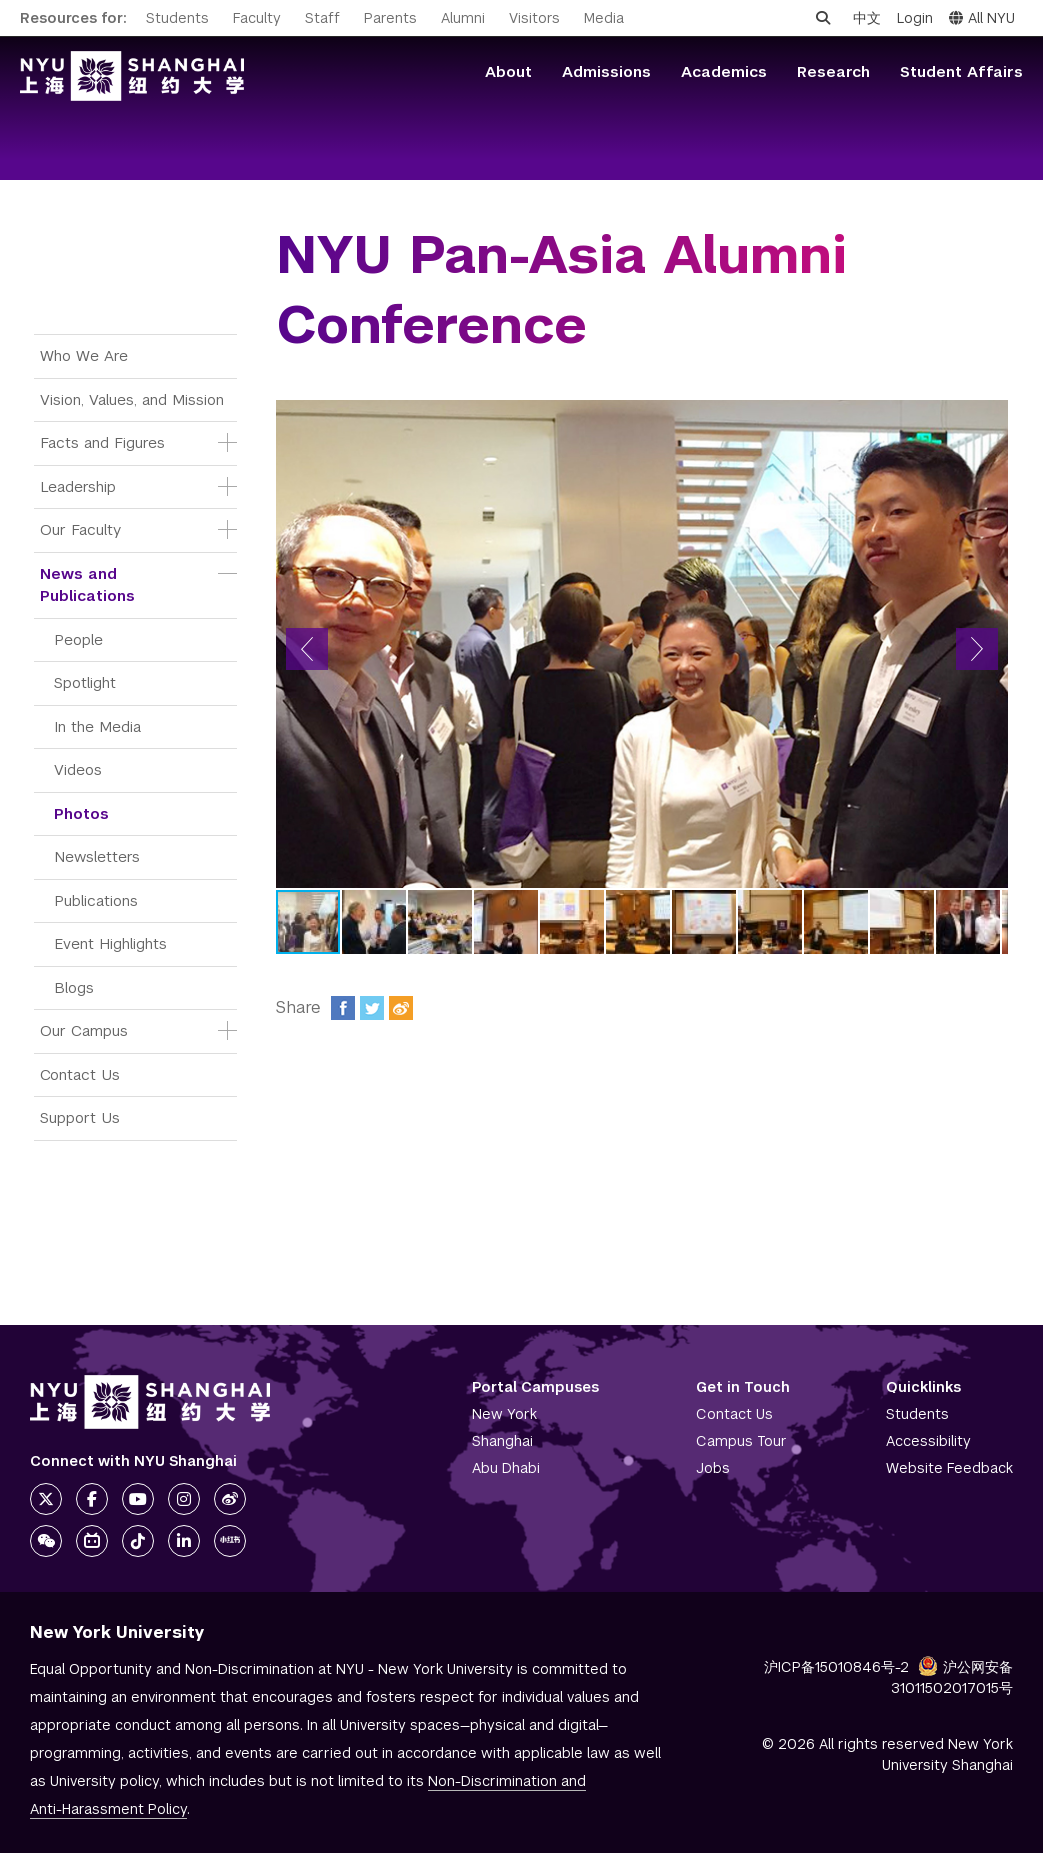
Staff (322, 18)
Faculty (257, 18)
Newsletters (97, 856)
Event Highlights (110, 943)
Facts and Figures (102, 442)
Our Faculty (80, 529)
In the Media (97, 726)
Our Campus (84, 1030)
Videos (78, 769)
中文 (867, 18)
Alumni (463, 18)
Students (177, 18)
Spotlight (85, 682)
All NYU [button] (982, 18)
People (78, 639)
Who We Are (84, 355)
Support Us (80, 1117)
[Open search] (823, 18)
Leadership (78, 486)
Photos (81, 813)
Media (604, 18)
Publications (96, 900)
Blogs (74, 987)
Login (915, 18)
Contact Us (80, 1074)
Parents (390, 18)
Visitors (534, 18)
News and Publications (87, 585)
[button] (307, 649)
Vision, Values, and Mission (132, 399)
